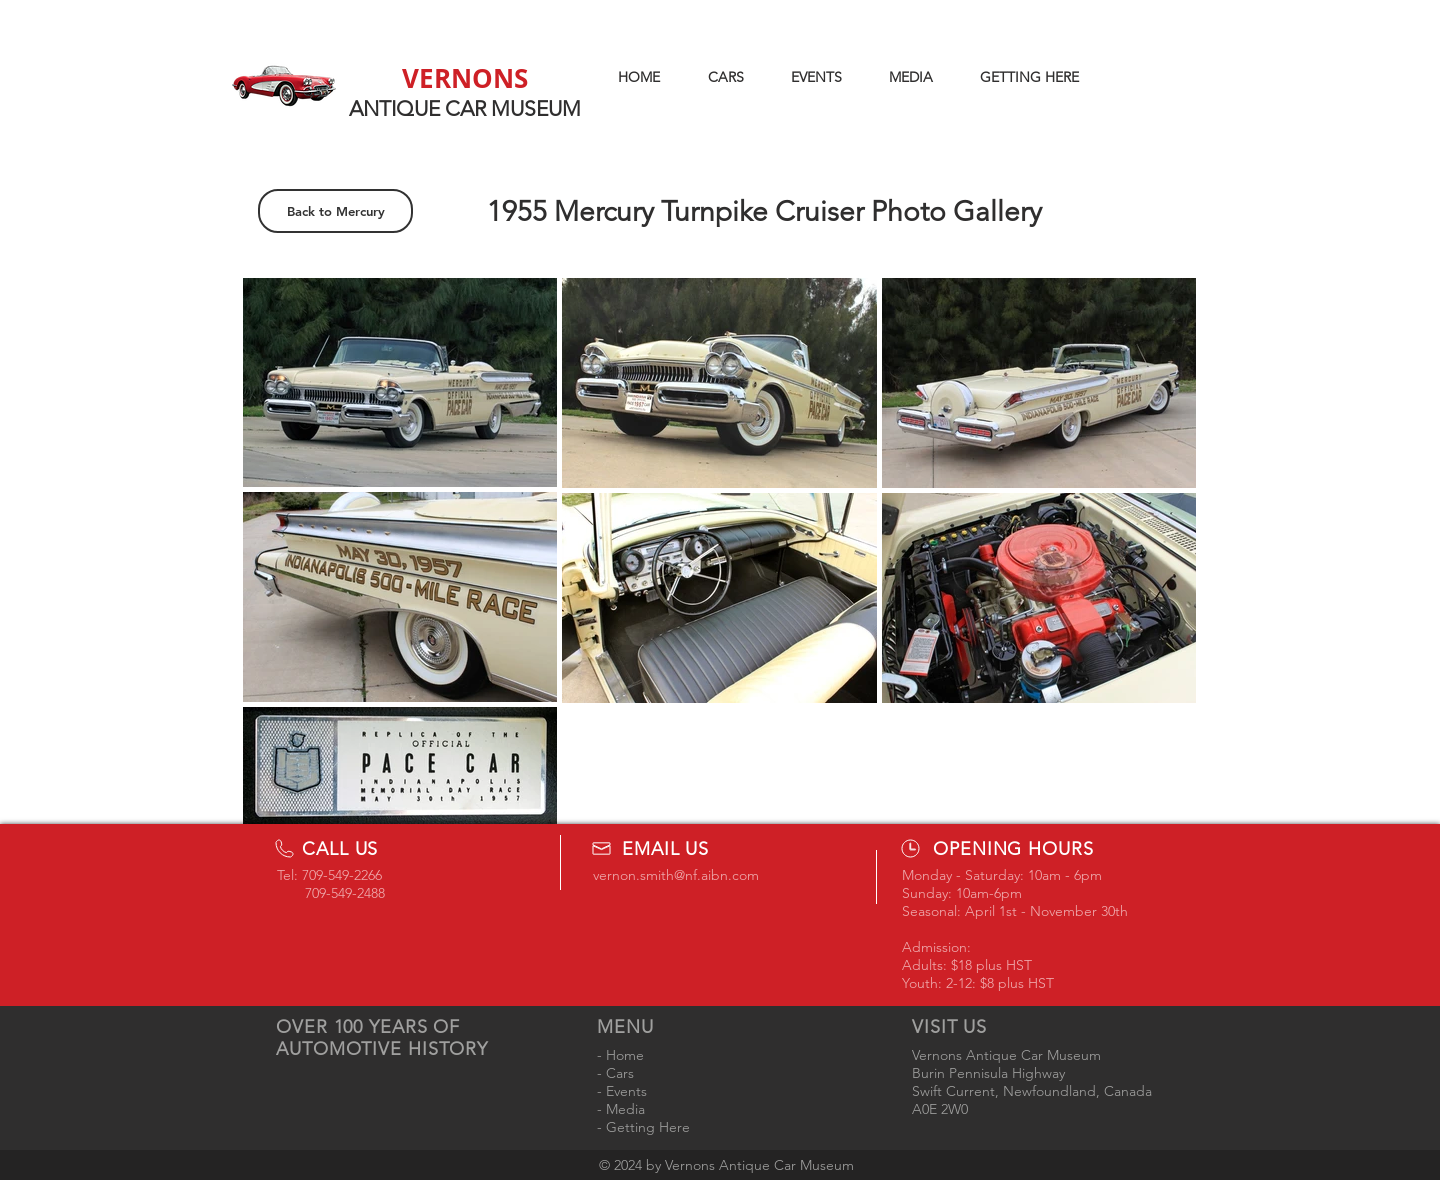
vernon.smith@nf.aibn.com (676, 875)
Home (625, 1055)
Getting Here (648, 1127)
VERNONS (465, 78)
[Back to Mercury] (335, 211)
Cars (620, 1073)
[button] (725, 77)
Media (625, 1109)
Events (626, 1091)
